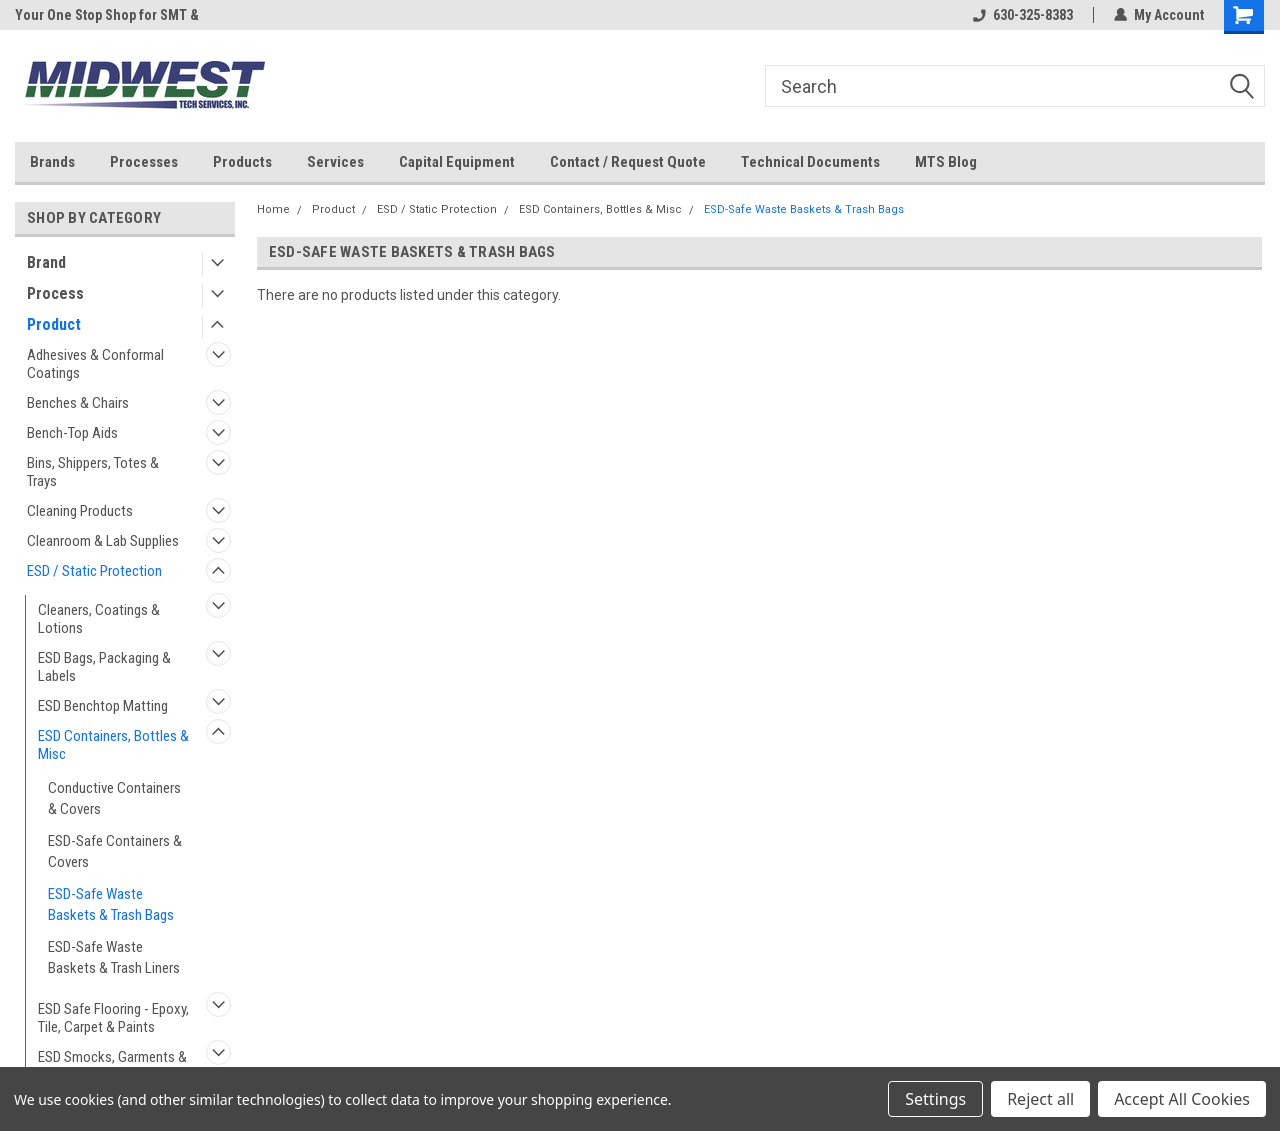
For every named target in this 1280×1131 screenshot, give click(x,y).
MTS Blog (946, 162)
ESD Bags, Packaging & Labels (104, 667)
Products (242, 162)
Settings (935, 1099)
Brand (46, 262)
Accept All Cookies (1182, 1099)
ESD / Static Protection (94, 571)
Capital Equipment (457, 162)
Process (55, 293)
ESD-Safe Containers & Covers (115, 851)
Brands (52, 162)
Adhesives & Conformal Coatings (95, 364)
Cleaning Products (80, 511)
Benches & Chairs (78, 403)
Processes (144, 162)
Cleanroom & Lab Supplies (103, 541)
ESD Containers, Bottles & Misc (113, 745)
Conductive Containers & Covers (114, 798)
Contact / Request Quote (628, 162)
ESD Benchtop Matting (103, 706)
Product (54, 324)
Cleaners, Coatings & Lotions (99, 619)
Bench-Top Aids (72, 433)
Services (335, 162)
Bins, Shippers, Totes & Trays (93, 472)
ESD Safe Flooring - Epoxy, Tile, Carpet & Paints (113, 1018)
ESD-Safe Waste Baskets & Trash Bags (111, 904)
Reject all (1040, 1099)
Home (273, 209)
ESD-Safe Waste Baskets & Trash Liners (114, 957)
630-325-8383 (1023, 15)
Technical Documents (810, 162)
